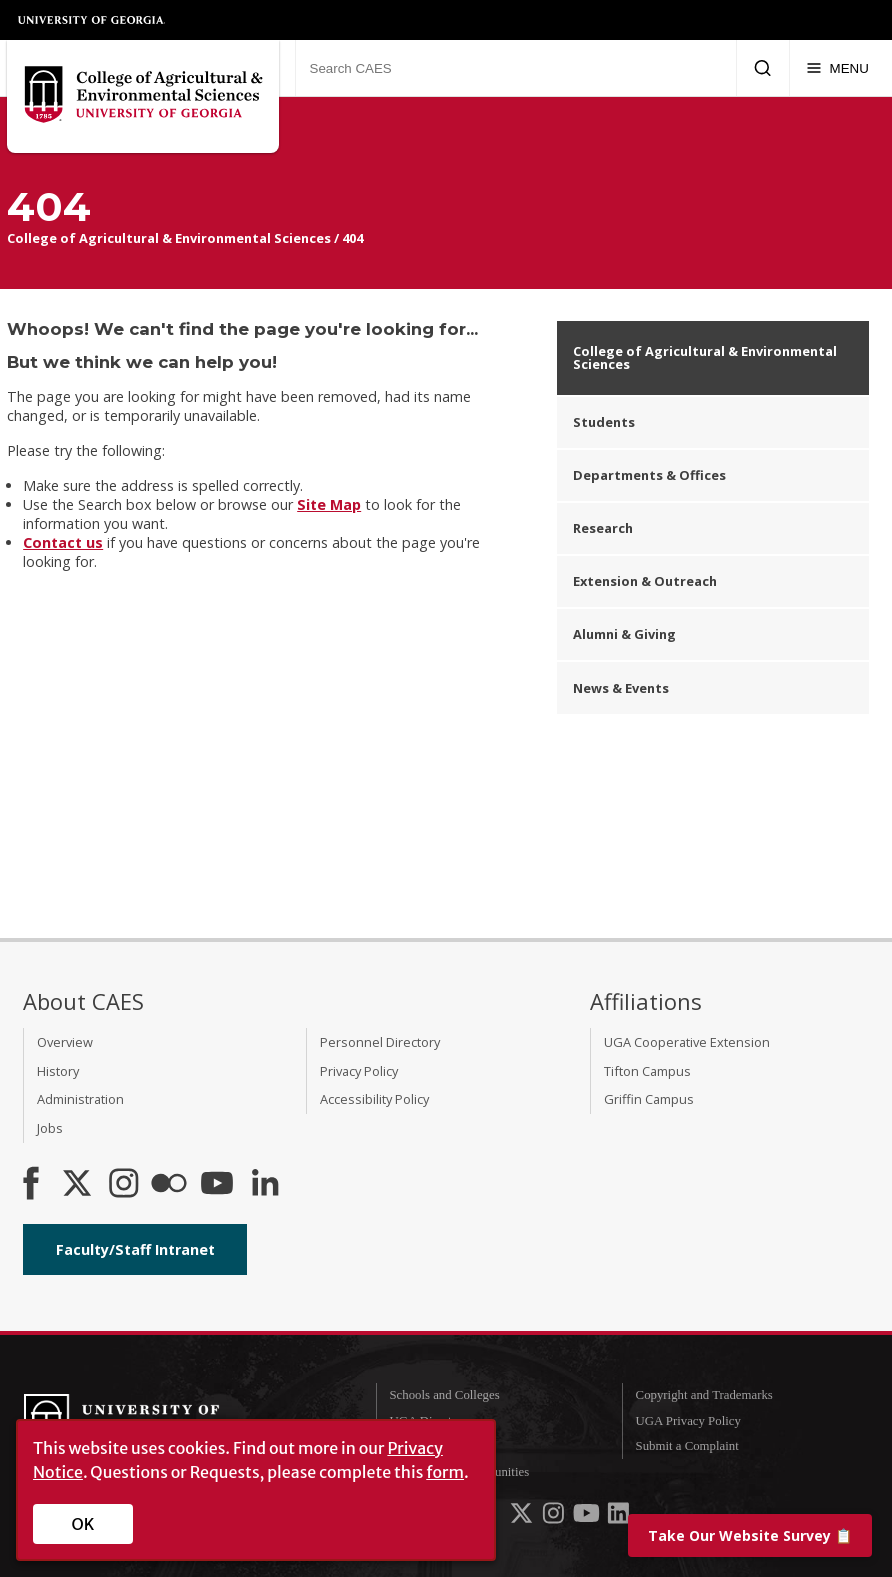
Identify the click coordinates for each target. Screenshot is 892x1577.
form (445, 1472)
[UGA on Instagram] (555, 1518)
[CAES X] (79, 1185)
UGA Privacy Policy (688, 1421)
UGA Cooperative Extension (687, 1042)
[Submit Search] (762, 68)
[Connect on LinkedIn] (265, 1185)
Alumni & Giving (624, 634)
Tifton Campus (647, 1071)
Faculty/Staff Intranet (135, 1249)
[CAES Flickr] (169, 1185)
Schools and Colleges (444, 1395)
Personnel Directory (380, 1042)
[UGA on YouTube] (588, 1518)
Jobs (50, 1128)
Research (603, 528)
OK (83, 1524)
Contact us (63, 542)
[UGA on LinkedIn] (618, 1518)
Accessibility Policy (374, 1099)
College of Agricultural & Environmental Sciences (169, 238)
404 (352, 238)
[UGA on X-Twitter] (523, 1518)
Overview (65, 1042)
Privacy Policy (359, 1071)
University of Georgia (92, 20)
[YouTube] (217, 1185)
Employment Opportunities (459, 1472)
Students (604, 422)
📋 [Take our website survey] (750, 1535)
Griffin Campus (649, 1099)
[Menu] (837, 68)
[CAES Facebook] (31, 1185)
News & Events (621, 688)
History (58, 1071)
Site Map (329, 504)
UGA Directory (428, 1421)
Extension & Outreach (645, 581)
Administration (80, 1099)
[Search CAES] (515, 68)
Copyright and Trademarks (704, 1395)
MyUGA (412, 1446)
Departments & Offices (649, 475)
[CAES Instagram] (124, 1185)
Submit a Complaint (687, 1446)
